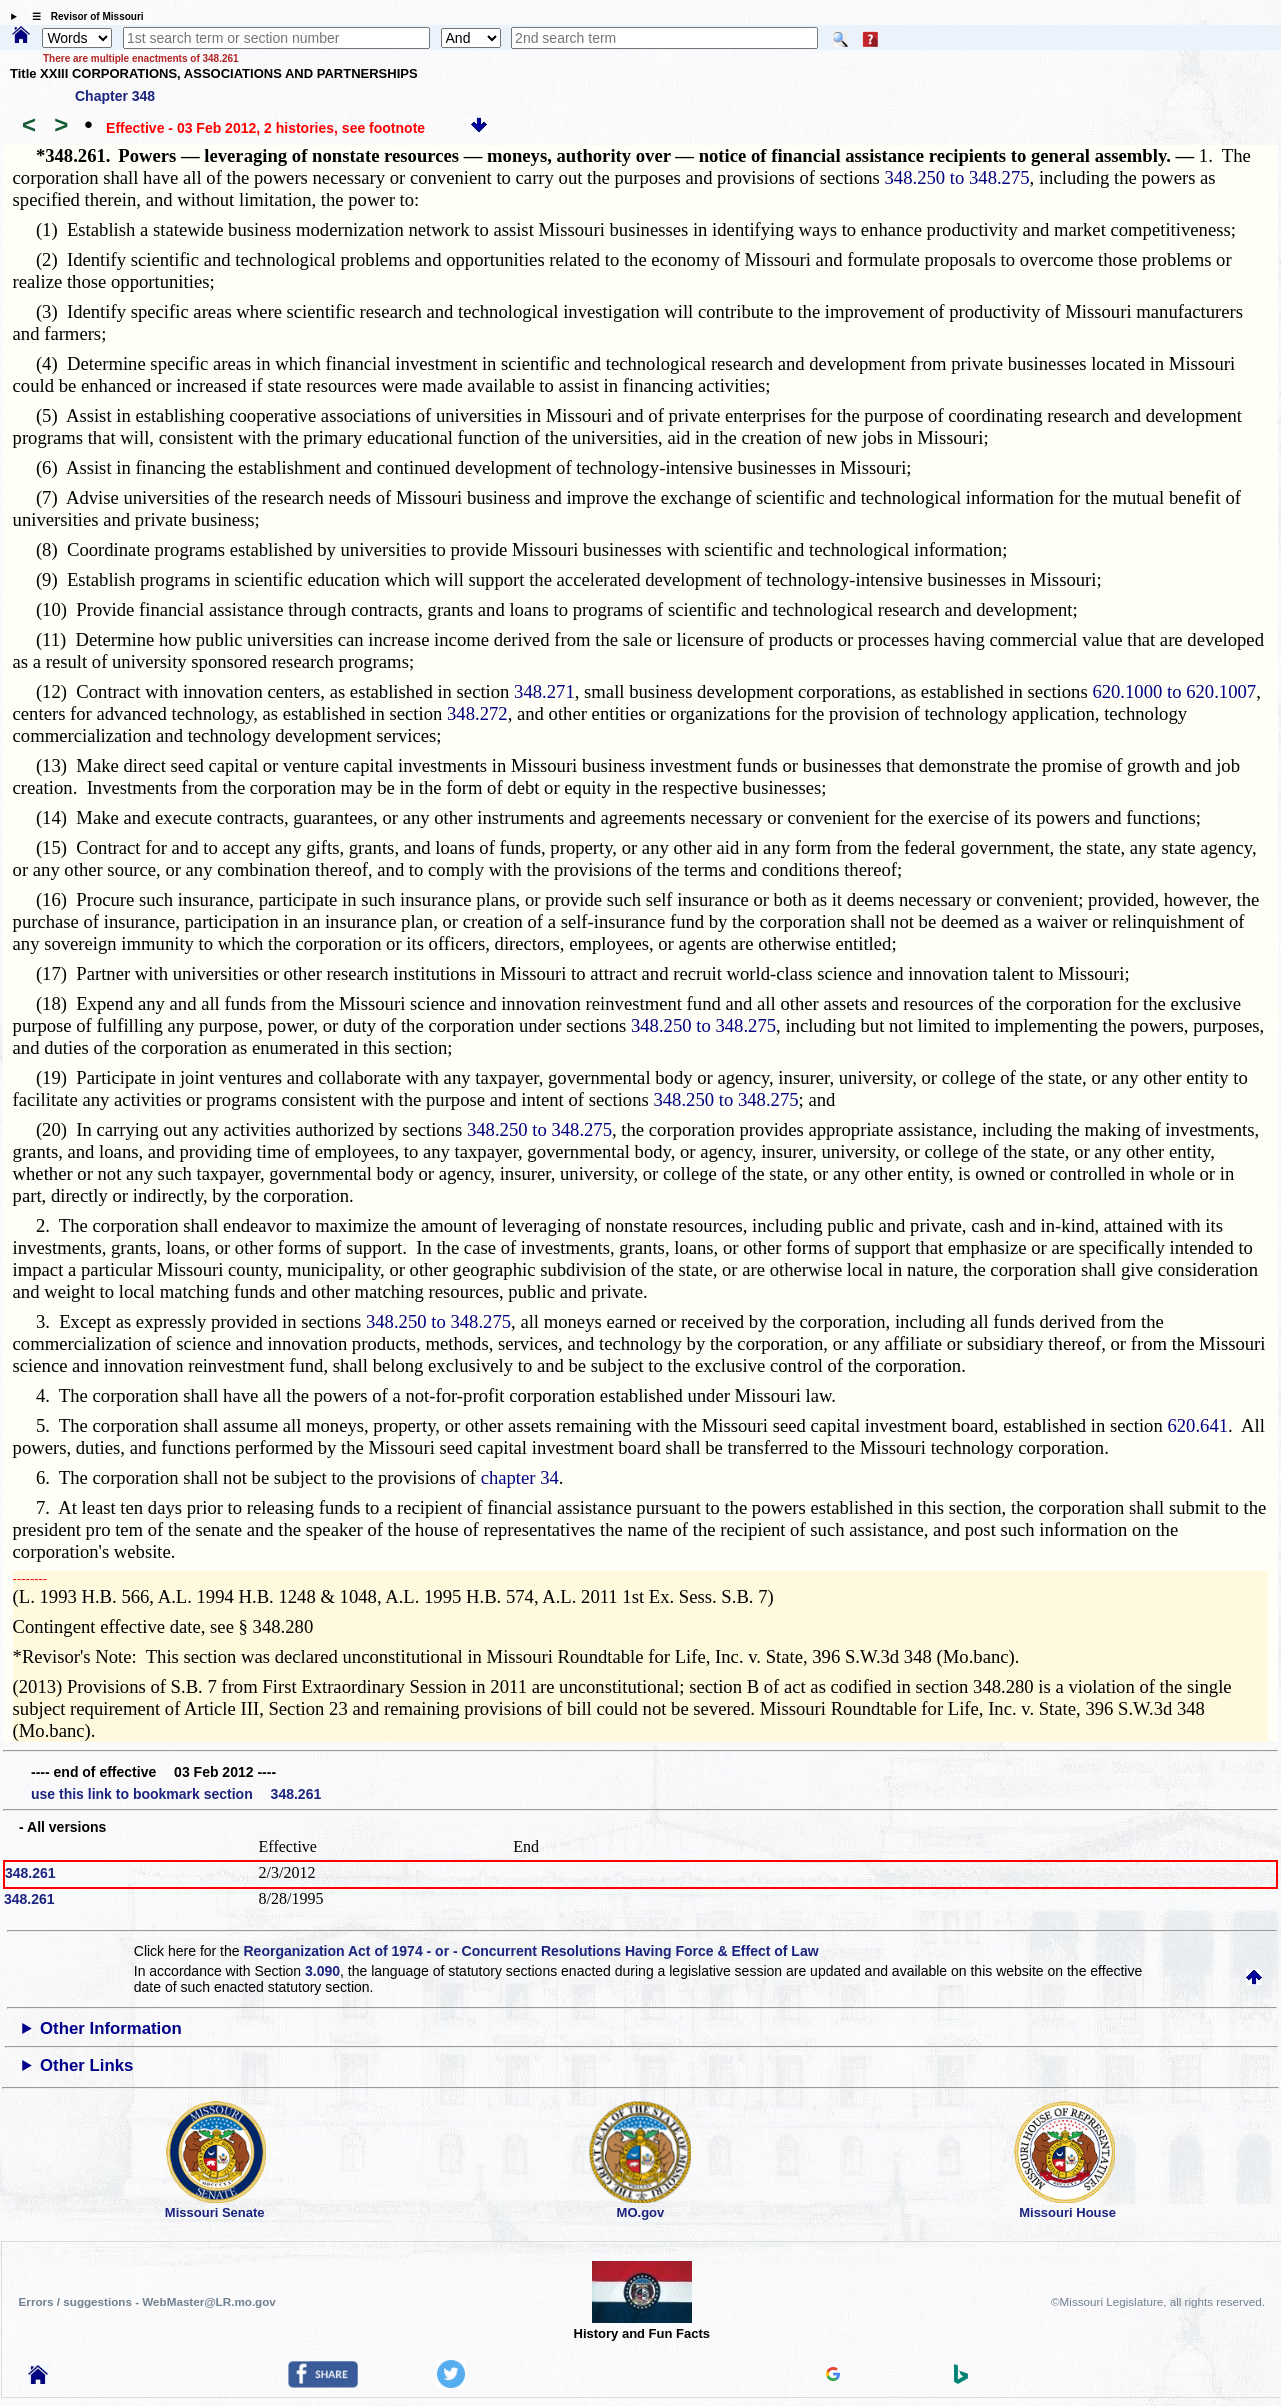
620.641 (1197, 1425)
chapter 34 (520, 1477)
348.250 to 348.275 (957, 177)
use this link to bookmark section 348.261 (176, 1794)
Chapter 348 (115, 96)
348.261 (30, 1873)
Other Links (86, 2065)
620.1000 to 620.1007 (1174, 691)
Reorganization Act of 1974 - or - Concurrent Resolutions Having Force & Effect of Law (530, 1951)
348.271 (544, 691)
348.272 (477, 713)
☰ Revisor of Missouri (83, 16)
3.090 (322, 1971)
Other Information (111, 2028)
